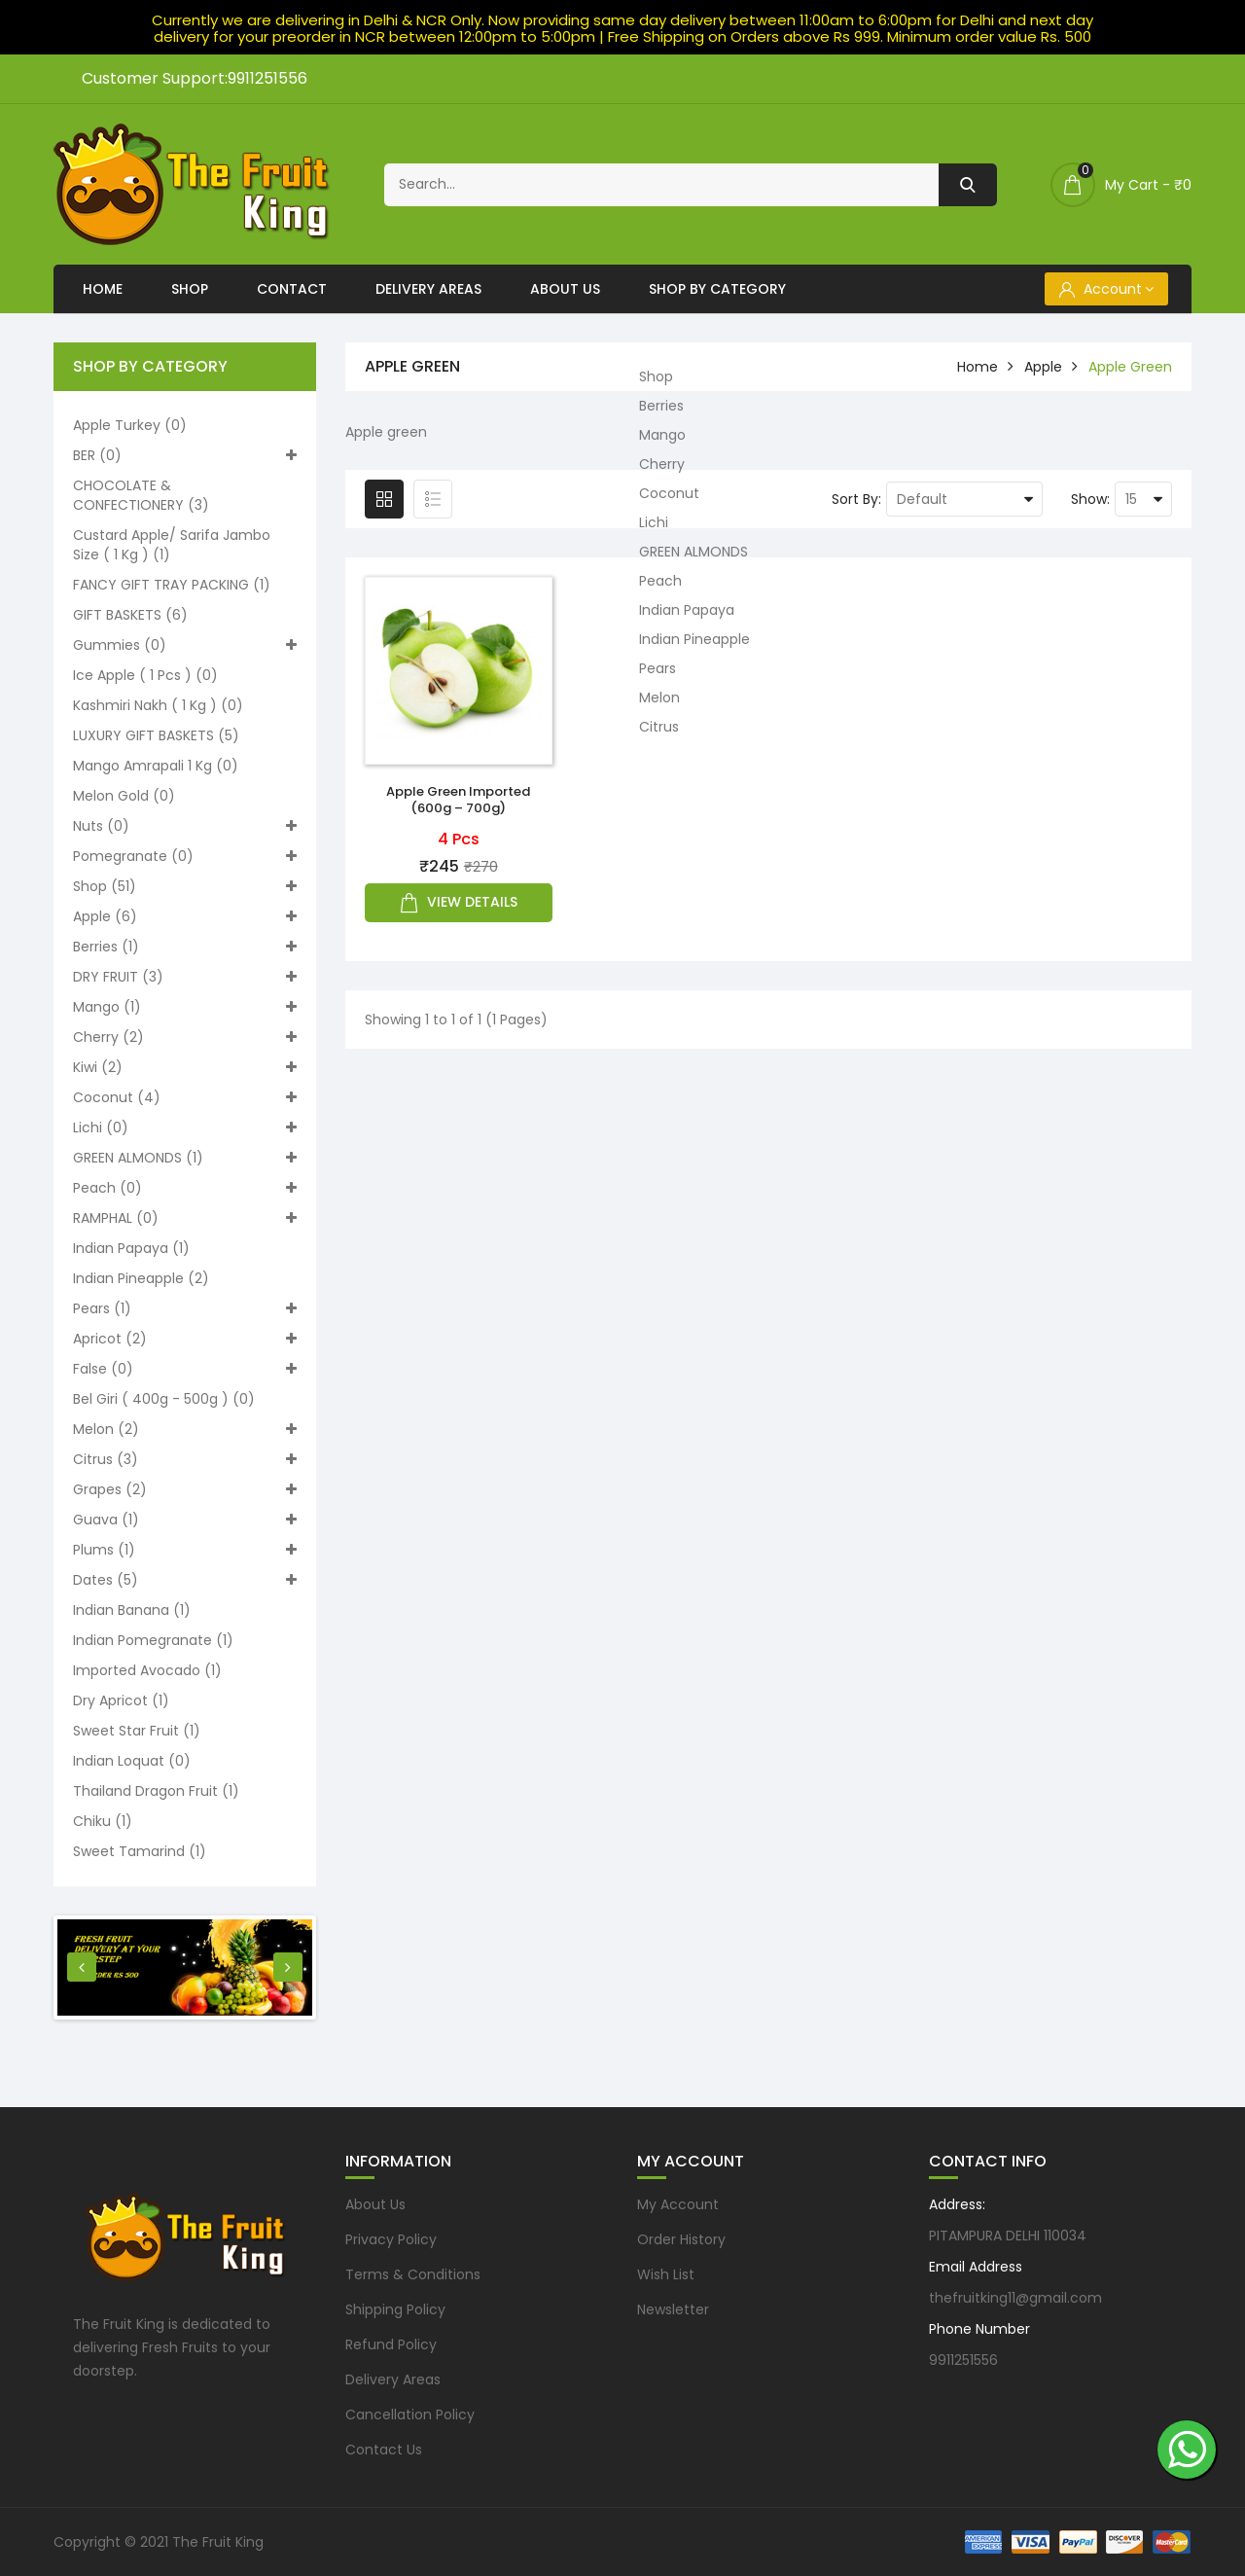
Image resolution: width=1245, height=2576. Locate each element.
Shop (189, 289)
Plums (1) (185, 1549)
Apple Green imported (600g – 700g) (458, 800)
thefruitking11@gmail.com (1015, 2298)
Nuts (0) (185, 826)
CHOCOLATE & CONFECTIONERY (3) (141, 495)
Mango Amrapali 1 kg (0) (155, 765)
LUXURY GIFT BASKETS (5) (156, 735)
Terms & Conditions (412, 2274)
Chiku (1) (102, 1821)
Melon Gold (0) (124, 795)
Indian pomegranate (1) (153, 1640)
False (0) (185, 1368)
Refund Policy (391, 2344)
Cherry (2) (185, 1037)
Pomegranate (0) (185, 856)
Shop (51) (185, 886)
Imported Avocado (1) (147, 1670)
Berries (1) (185, 946)
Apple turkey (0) (130, 425)
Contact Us (383, 2449)
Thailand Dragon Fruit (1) (156, 1791)
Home (103, 289)
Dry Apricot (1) (121, 1700)
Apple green (1130, 366)
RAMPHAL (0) (185, 1218)
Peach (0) (185, 1188)
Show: (1090, 499)
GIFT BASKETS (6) (130, 615)
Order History (681, 2239)
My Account (678, 2204)
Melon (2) (185, 1429)
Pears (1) (185, 1308)
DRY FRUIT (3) (185, 976)
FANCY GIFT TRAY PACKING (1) (171, 584)
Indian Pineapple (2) (141, 1278)
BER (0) (185, 455)
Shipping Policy (395, 2309)
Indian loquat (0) (132, 1761)
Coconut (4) (185, 1097)
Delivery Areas (428, 289)
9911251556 (963, 2360)
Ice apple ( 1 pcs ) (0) (145, 675)
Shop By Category (717, 289)
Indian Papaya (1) (131, 1248)
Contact (292, 289)
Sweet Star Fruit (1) (136, 1730)
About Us (565, 289)
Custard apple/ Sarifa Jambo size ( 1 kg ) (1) (171, 544)
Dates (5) (185, 1580)
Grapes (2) (185, 1489)
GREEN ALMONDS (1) (185, 1157)
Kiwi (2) (185, 1067)
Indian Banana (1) (132, 1610)
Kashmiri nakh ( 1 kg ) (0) (158, 705)
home (977, 366)
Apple (1043, 366)
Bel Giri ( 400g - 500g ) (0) (164, 1399)
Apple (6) (185, 916)
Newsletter (673, 2309)
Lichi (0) (185, 1127)
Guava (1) (185, 1519)
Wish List (665, 2274)
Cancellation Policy (410, 2414)
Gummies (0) (185, 645)
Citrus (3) (185, 1459)
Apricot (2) (185, 1338)
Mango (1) (185, 1007)
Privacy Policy (391, 2239)
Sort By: (856, 499)
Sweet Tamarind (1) (139, 1851)
